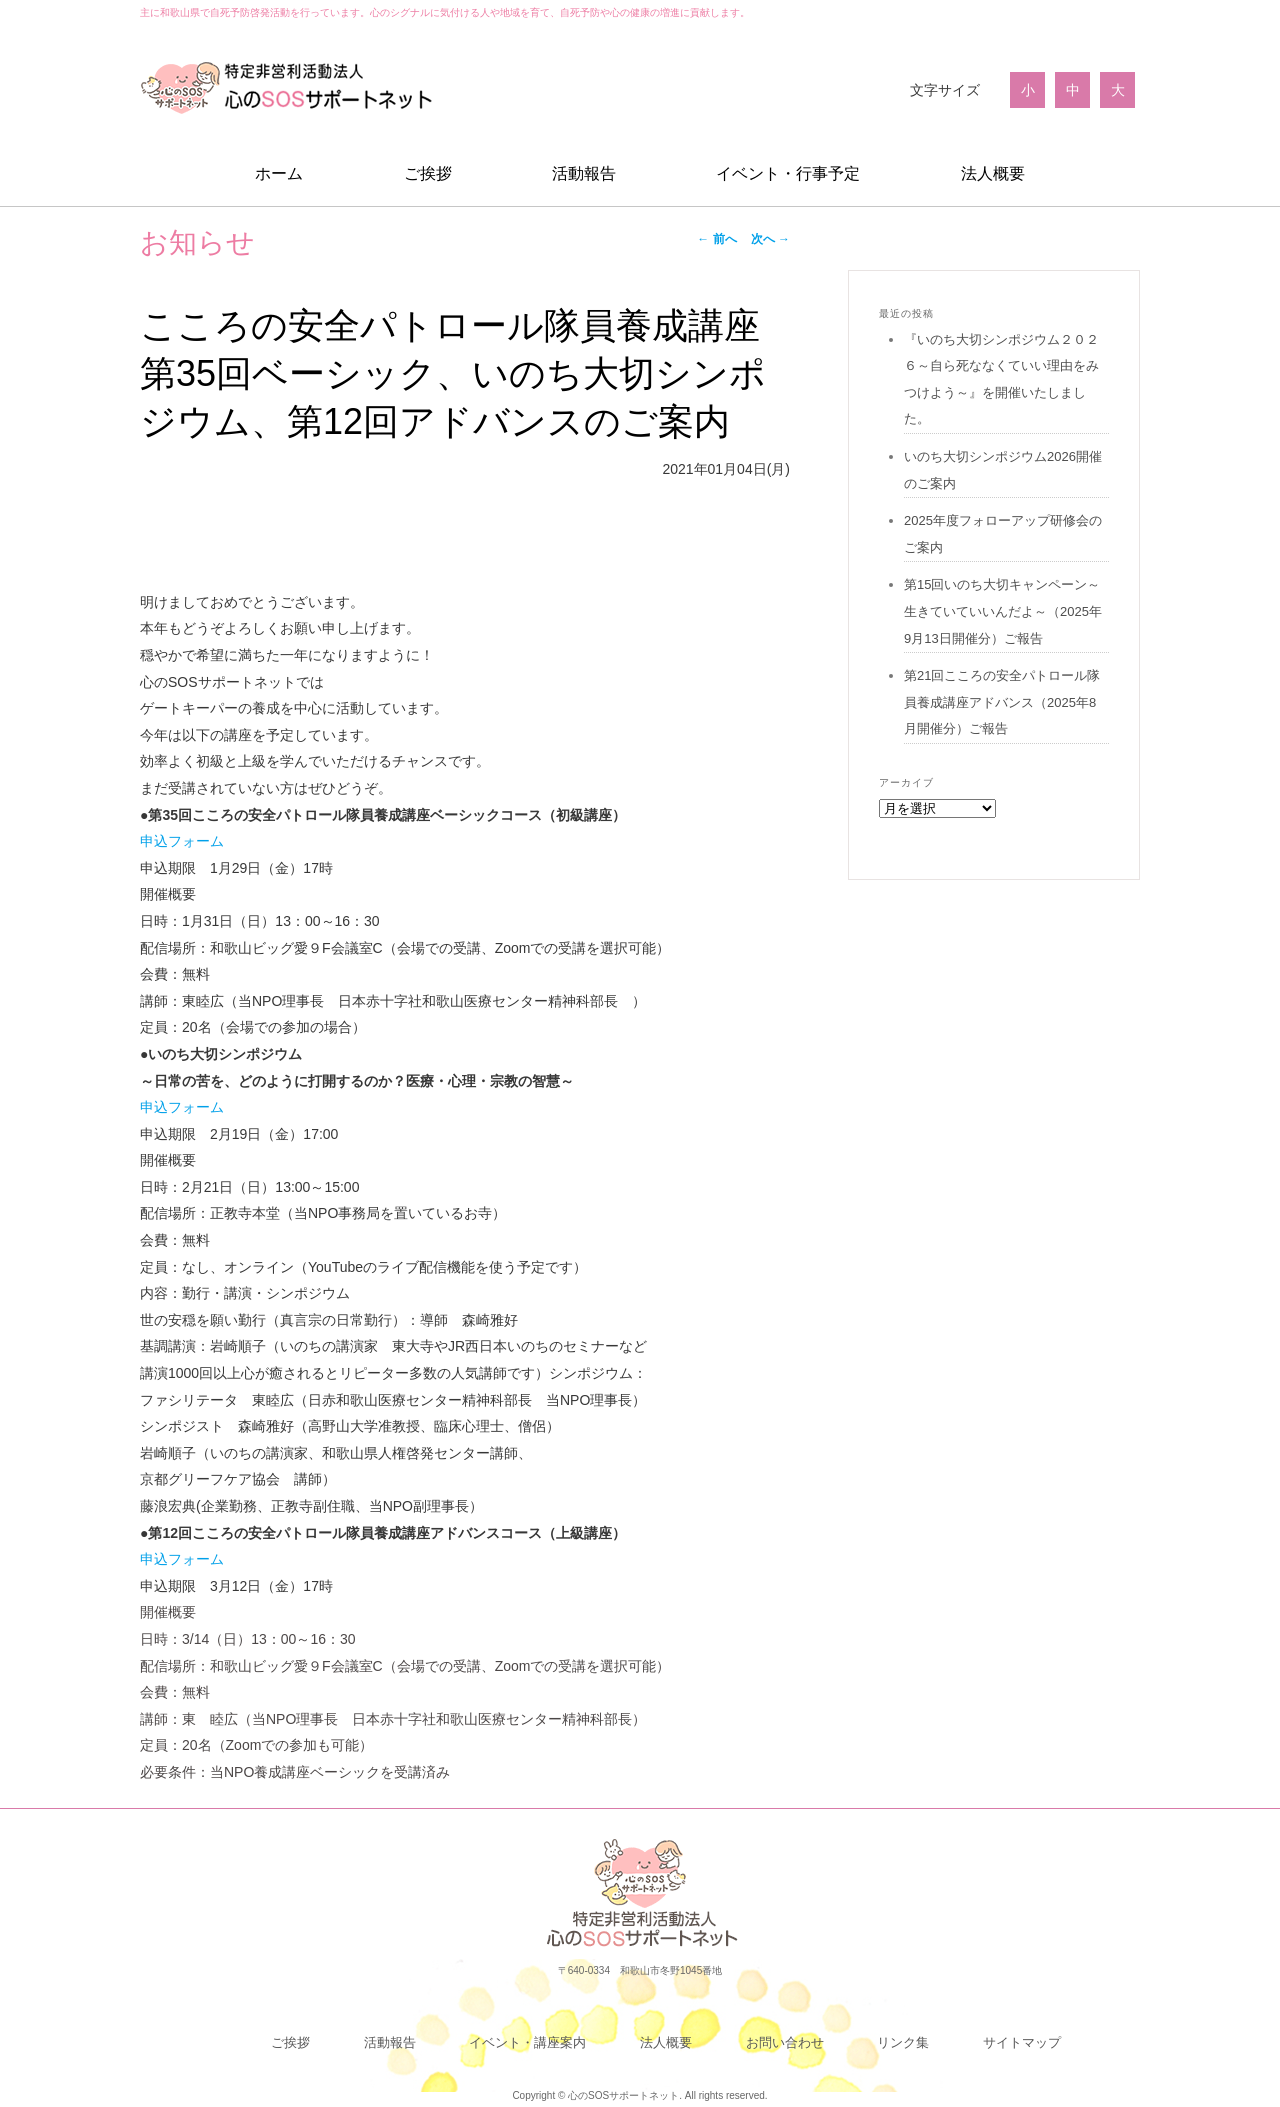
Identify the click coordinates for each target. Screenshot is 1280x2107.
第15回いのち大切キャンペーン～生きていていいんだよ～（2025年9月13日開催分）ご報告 (1003, 611)
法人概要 (993, 173)
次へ (770, 239)
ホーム (279, 173)
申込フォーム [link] (182, 841)
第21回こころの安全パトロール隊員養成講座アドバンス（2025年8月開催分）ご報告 (1002, 702)
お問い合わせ (785, 2042)
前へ (716, 239)
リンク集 (903, 2042)
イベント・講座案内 (527, 2042)
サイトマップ (1022, 2042)
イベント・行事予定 (788, 173)
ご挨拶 (428, 173)
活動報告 (584, 173)
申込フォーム (182, 1107)
